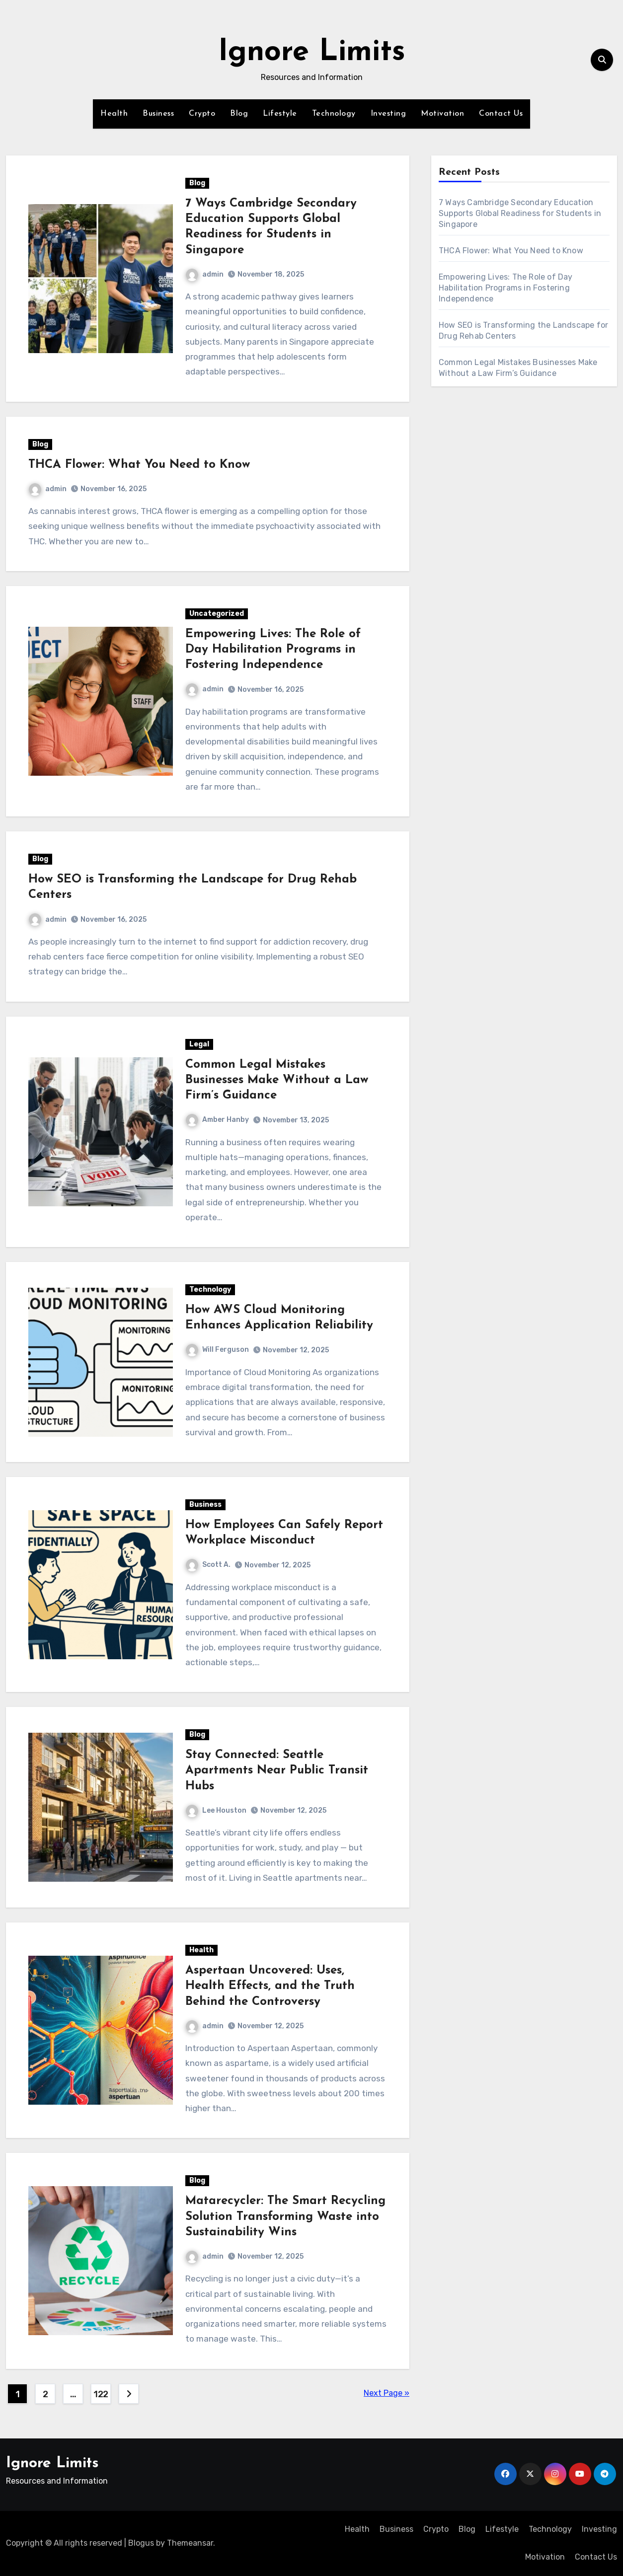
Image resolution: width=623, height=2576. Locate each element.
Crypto (202, 114)
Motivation (442, 114)
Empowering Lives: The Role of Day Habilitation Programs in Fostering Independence (273, 649)
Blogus (141, 2543)
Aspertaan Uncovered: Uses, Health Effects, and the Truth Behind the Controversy (270, 1986)
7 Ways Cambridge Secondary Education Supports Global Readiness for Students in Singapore (520, 213)
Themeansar (190, 2543)
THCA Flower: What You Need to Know (139, 465)
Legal (199, 1044)
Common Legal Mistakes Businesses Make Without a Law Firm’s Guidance (276, 1080)
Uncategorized (216, 613)
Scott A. (208, 1564)
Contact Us (501, 114)
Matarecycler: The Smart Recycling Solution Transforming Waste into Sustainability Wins (285, 2216)
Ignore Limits (311, 53)
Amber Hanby (217, 1119)
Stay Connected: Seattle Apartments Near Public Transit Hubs (276, 1770)
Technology (334, 114)
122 (100, 2394)
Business (158, 114)
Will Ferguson (217, 1349)
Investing (388, 114)
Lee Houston (216, 1810)
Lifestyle (280, 114)
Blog (239, 114)
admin (205, 274)
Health (114, 114)
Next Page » (386, 2393)
